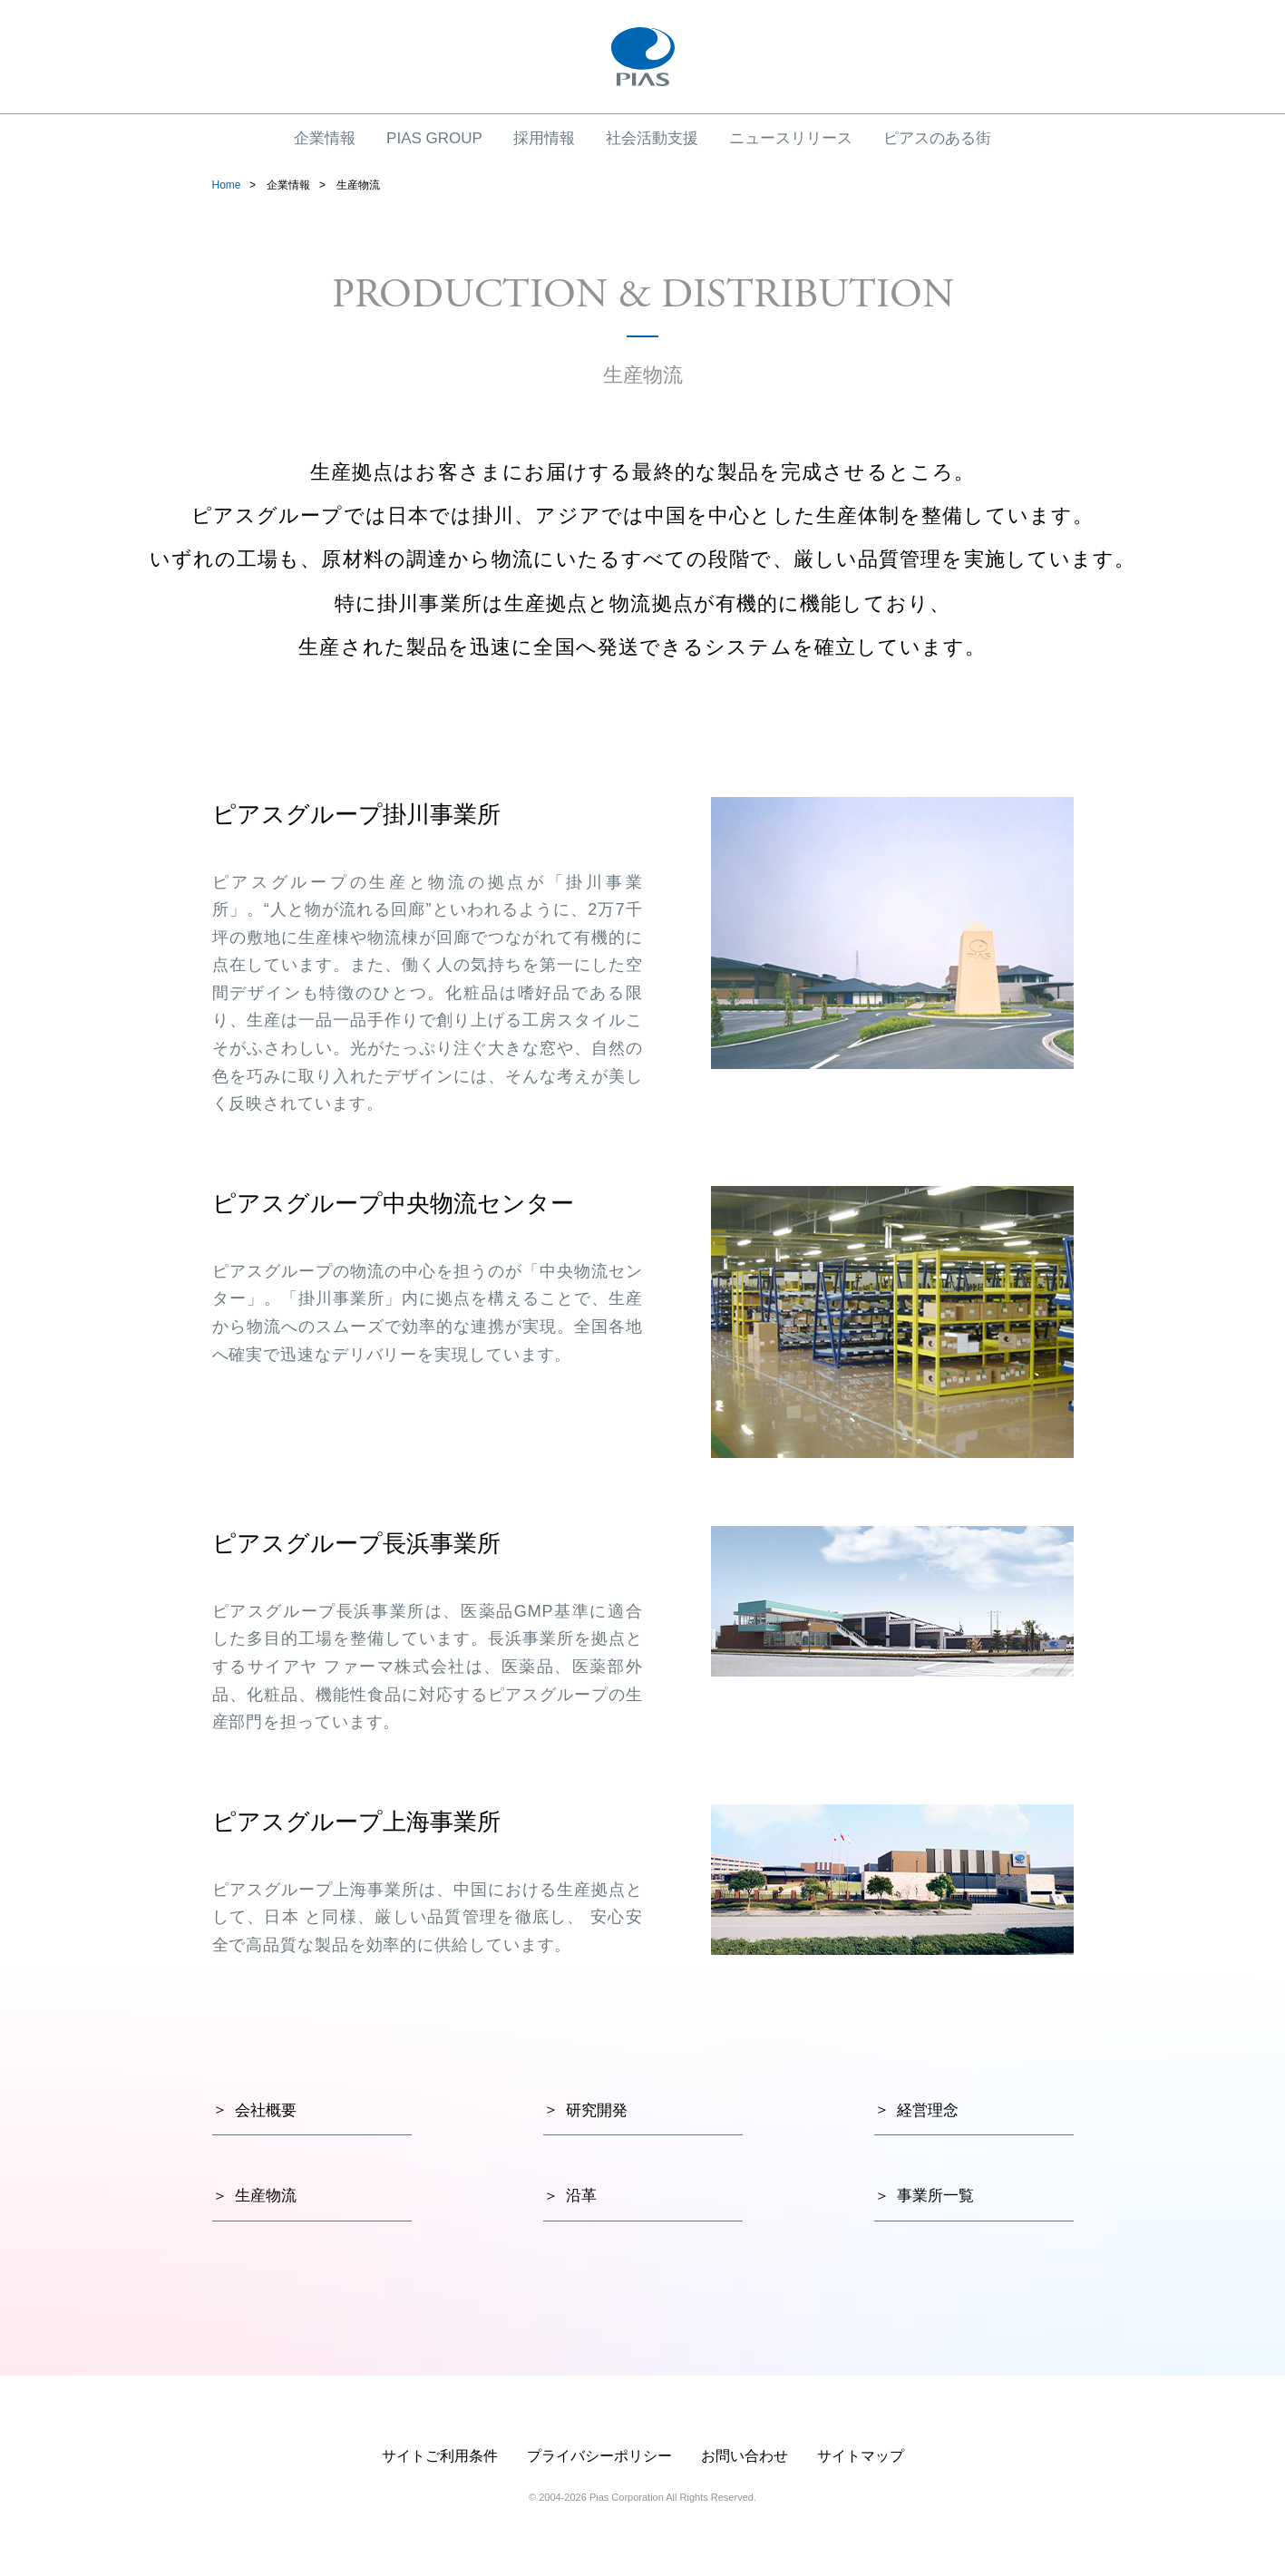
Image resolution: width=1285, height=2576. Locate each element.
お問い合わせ (744, 2456)
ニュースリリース (790, 138)
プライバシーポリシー (599, 2456)
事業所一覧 (935, 2195)
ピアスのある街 (937, 138)
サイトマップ (860, 2456)
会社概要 (266, 2110)
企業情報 (324, 138)
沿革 (581, 2195)
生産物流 (266, 2195)
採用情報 (544, 138)
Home (226, 185)
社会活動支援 (652, 138)
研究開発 (597, 2110)
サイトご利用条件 (440, 2456)
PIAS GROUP (434, 138)
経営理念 (928, 2110)
